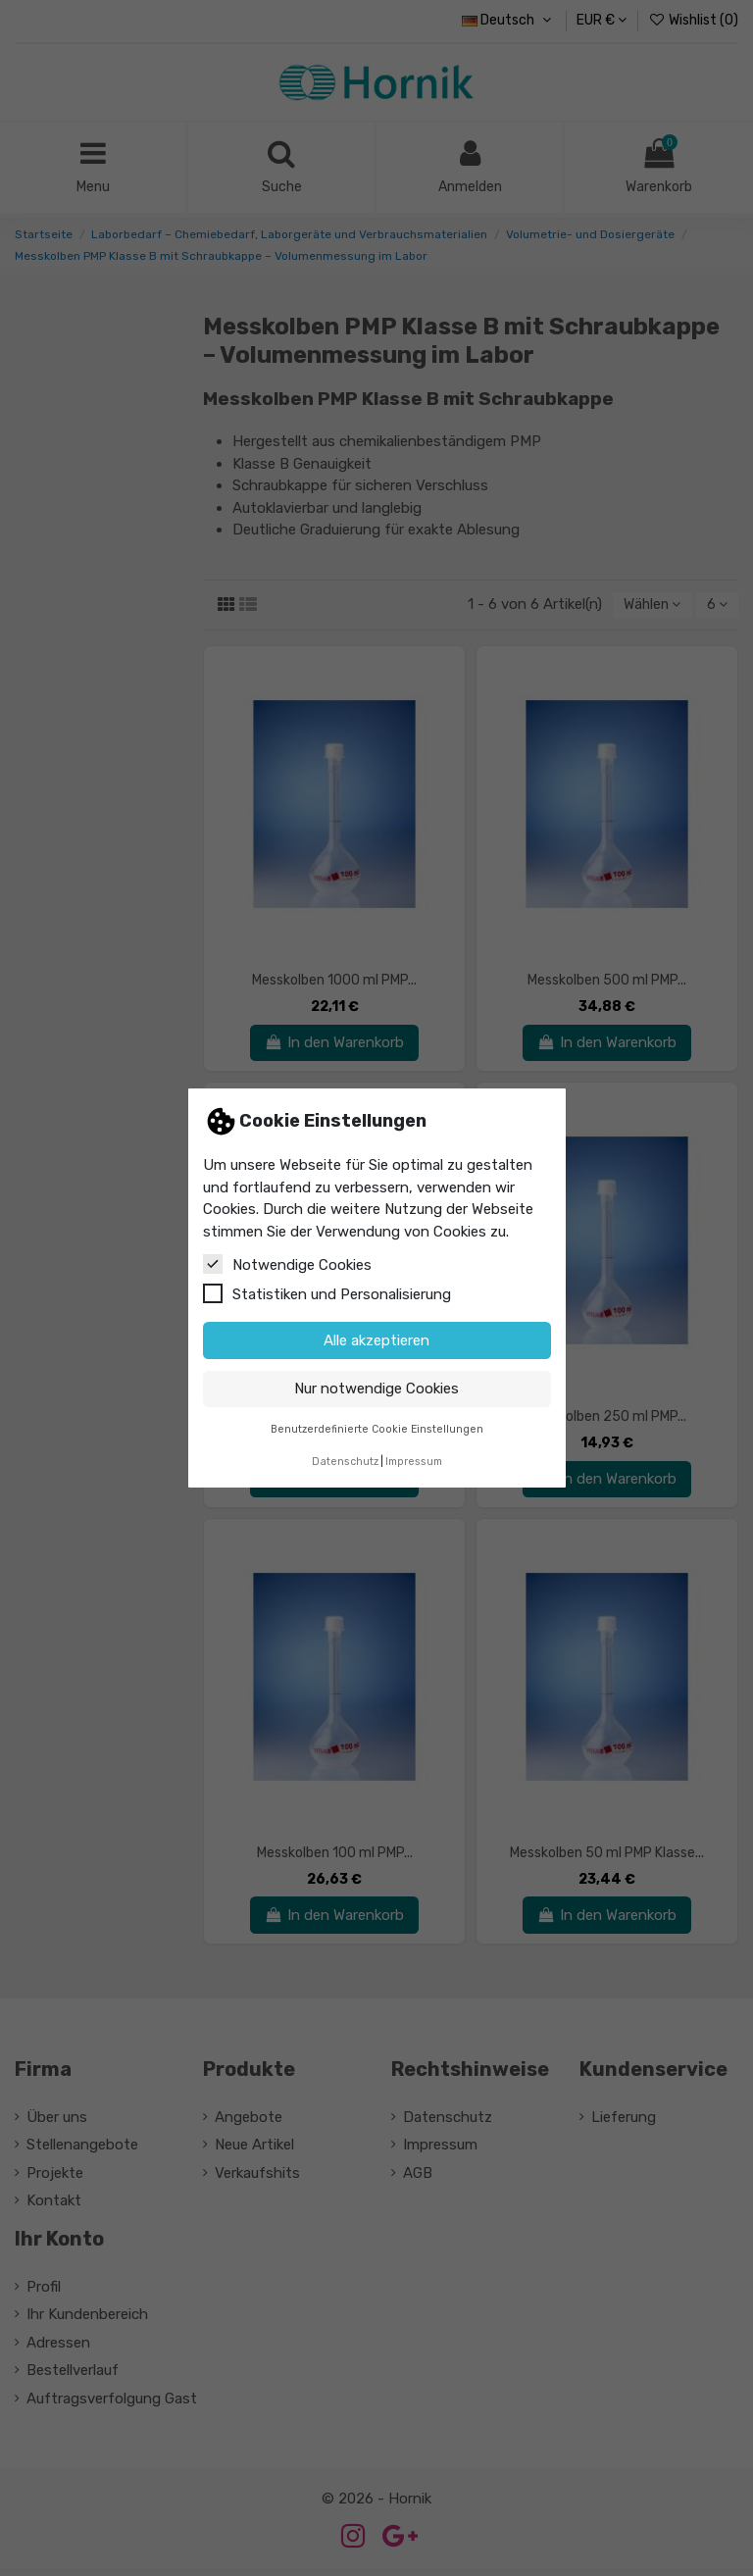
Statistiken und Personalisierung (327, 1293)
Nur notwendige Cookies (376, 1388)
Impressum (413, 1461)
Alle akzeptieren (376, 1340)
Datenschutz (345, 1461)
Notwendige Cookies (287, 1264)
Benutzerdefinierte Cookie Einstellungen (377, 1429)
